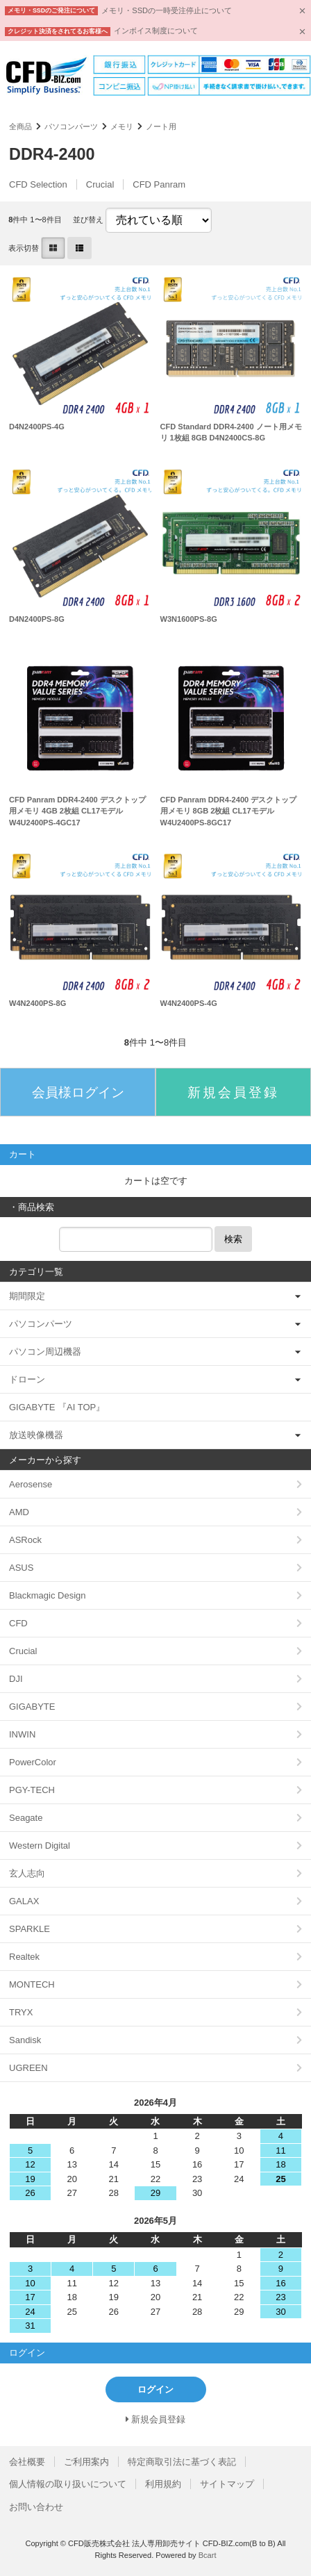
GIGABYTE (32, 1706)
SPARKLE (29, 1929)
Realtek (24, 1956)
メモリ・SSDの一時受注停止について (166, 10)
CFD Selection (38, 184)
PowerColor (32, 1762)
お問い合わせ (36, 2507)
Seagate (25, 1818)
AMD (19, 1512)
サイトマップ (227, 2484)
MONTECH (32, 1984)
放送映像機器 (36, 1435)
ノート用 (161, 126)
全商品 (20, 126)
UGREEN (28, 2068)
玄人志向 (27, 1873)
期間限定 (27, 1296)
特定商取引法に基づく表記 (182, 2462)
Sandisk (25, 2040)
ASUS (21, 1567)
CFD (18, 1623)
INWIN (22, 1734)
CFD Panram (159, 184)
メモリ (121, 126)
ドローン (27, 1379)
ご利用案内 (86, 2462)
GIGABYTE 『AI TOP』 (57, 1407)
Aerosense (30, 1484)
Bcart (208, 2555)
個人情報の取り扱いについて (67, 2484)
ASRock (25, 1540)
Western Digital (39, 1845)
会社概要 (27, 2462)
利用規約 (163, 2484)
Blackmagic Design (47, 1595)
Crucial (100, 184)
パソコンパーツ (71, 126)
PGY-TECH (32, 1790)
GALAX (24, 1901)
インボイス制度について (156, 30)
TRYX (21, 2012)
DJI (16, 1679)
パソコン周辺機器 (45, 1351)
